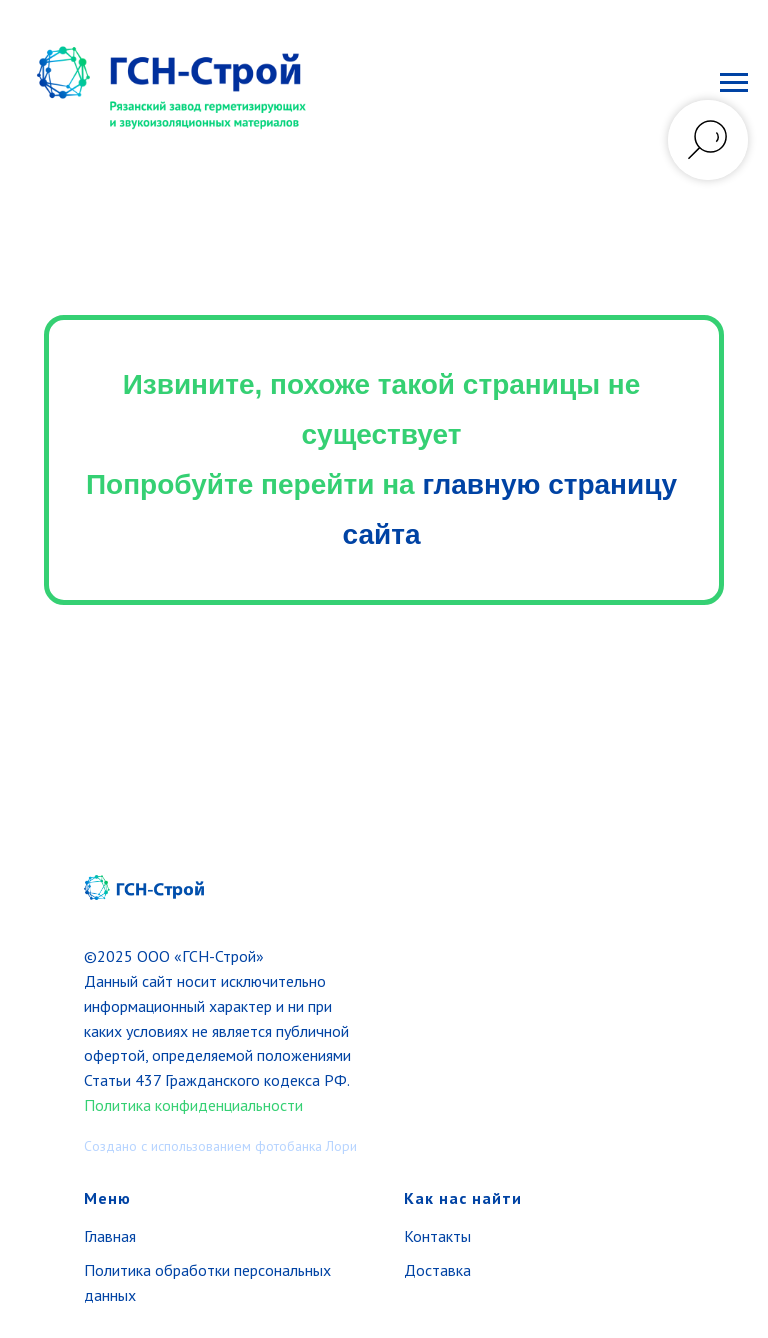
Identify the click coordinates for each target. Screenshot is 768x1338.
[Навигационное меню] (734, 83)
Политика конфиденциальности (193, 1105)
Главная (110, 1236)
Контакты (437, 1236)
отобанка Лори (311, 1146)
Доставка (437, 1270)
